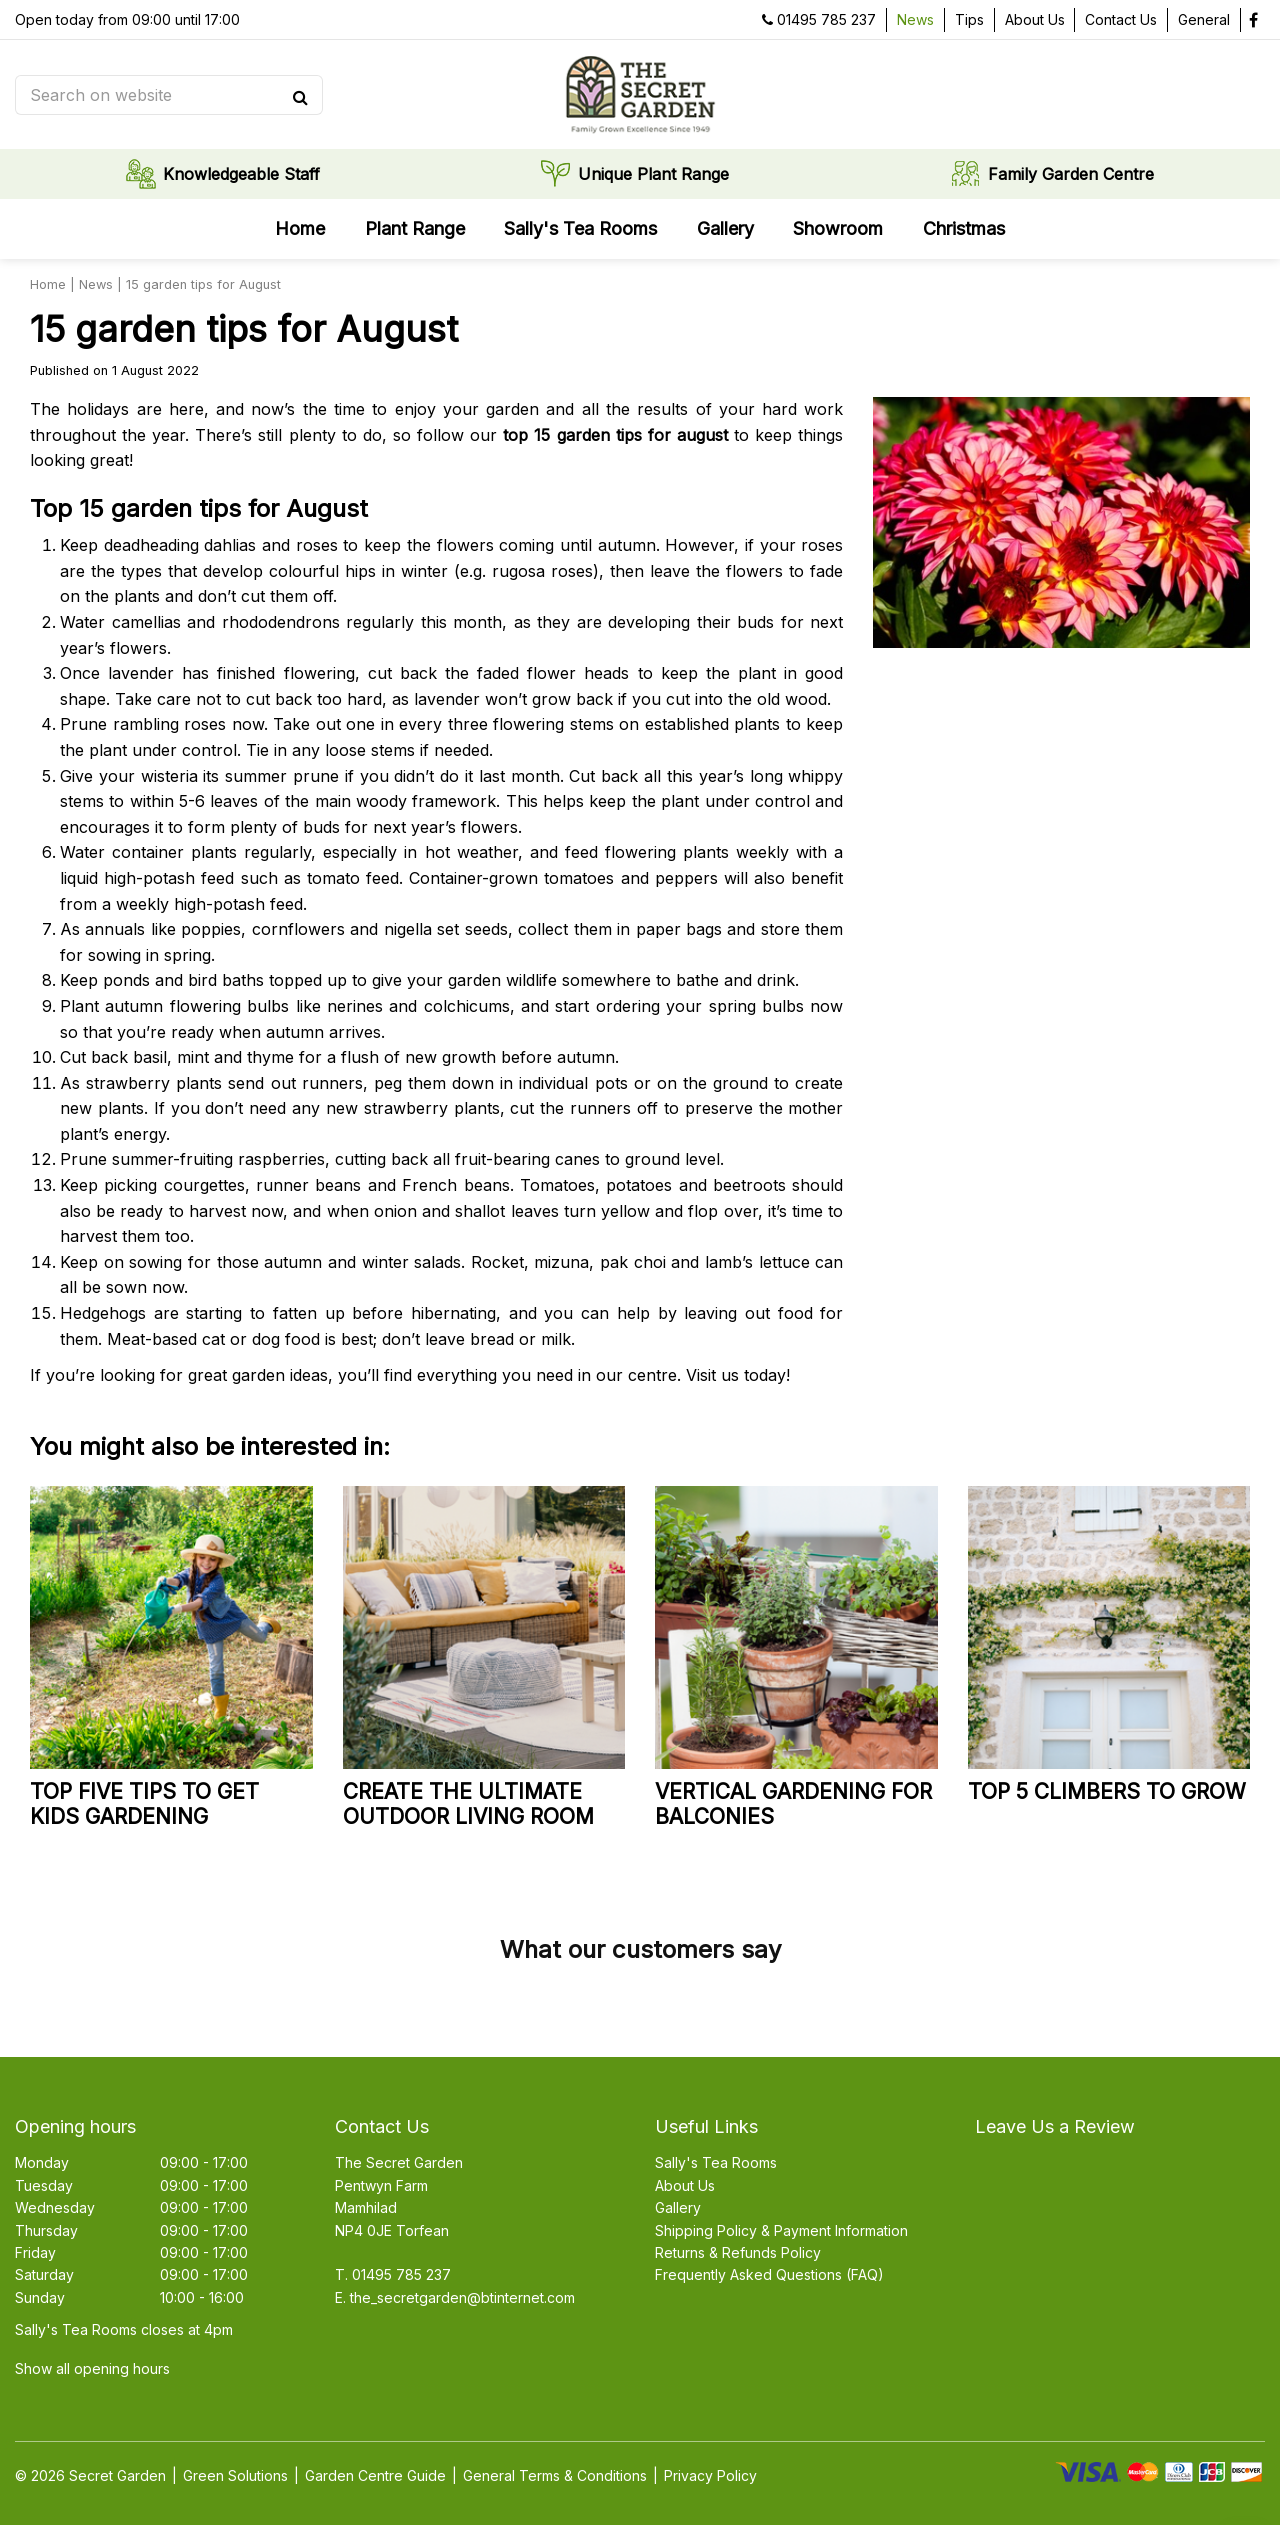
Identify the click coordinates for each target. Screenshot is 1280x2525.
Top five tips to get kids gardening (144, 1804)
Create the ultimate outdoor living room (468, 1804)
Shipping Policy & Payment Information (781, 2230)
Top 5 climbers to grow (1107, 1791)
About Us (685, 2185)
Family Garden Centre (1071, 175)
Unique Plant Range (653, 175)
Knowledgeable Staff (241, 175)
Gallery (678, 2207)
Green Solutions (235, 2475)
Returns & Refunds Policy (738, 2252)
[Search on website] (160, 95)
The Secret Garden (399, 2162)
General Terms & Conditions (555, 2475)
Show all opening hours (92, 2368)
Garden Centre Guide (375, 2475)
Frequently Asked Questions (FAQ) (769, 2274)
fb (1253, 20)
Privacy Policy (710, 2475)
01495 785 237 (826, 19)
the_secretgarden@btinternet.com (462, 2297)
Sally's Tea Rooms (716, 2162)
